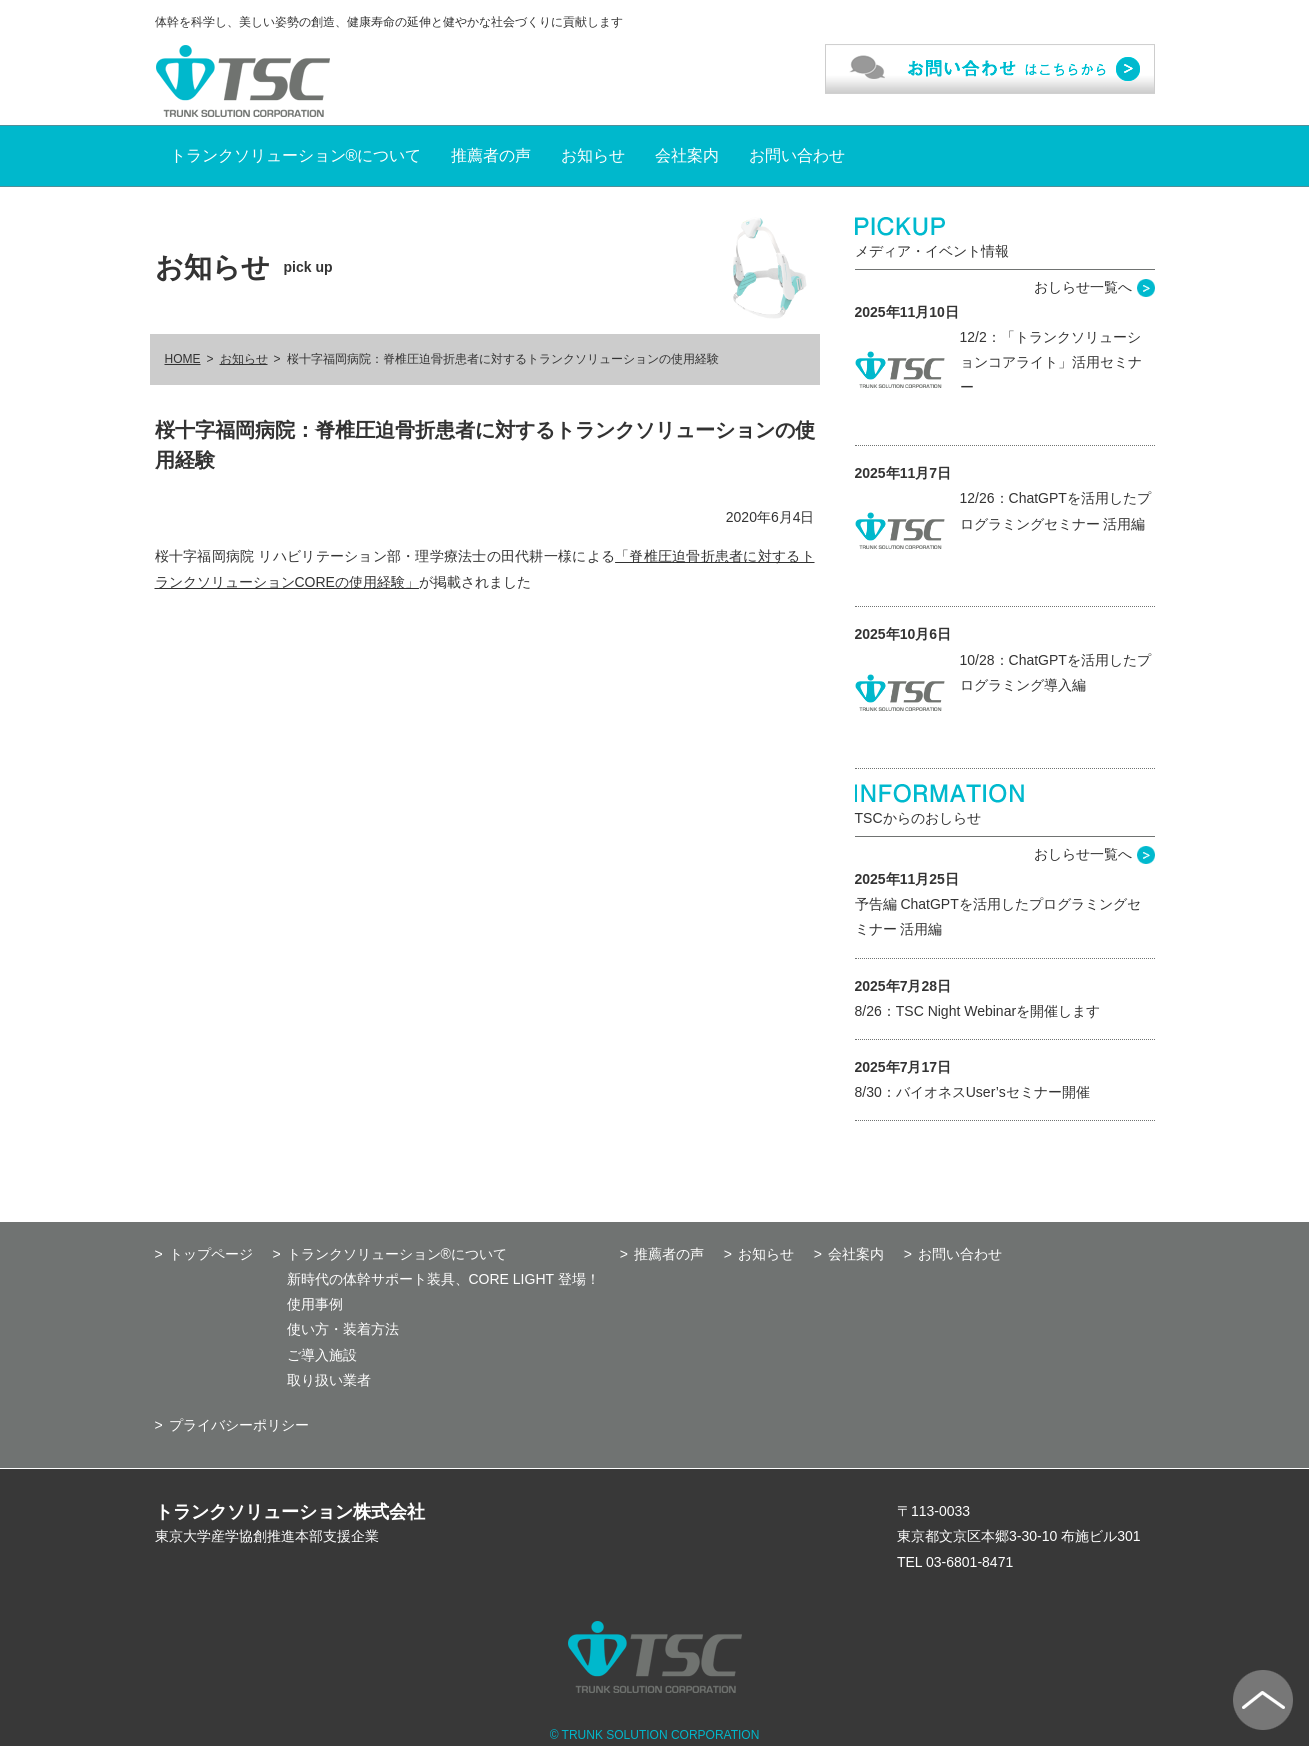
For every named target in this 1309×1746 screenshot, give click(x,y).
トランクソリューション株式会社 (290, 1512)
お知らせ (593, 155)
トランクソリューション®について (296, 155)
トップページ (211, 1254)
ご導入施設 (322, 1355)
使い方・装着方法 (343, 1329)
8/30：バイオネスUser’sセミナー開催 (972, 1092)
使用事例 (315, 1304)
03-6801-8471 (969, 1562)
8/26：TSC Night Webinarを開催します (978, 1011)
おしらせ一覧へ (1083, 287)
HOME (183, 359)
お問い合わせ (797, 155)
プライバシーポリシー (239, 1425)
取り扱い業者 (329, 1380)
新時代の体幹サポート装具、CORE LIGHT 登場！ (443, 1279)
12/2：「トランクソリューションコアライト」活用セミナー (1051, 362)
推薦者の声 (491, 155)
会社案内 (687, 155)
